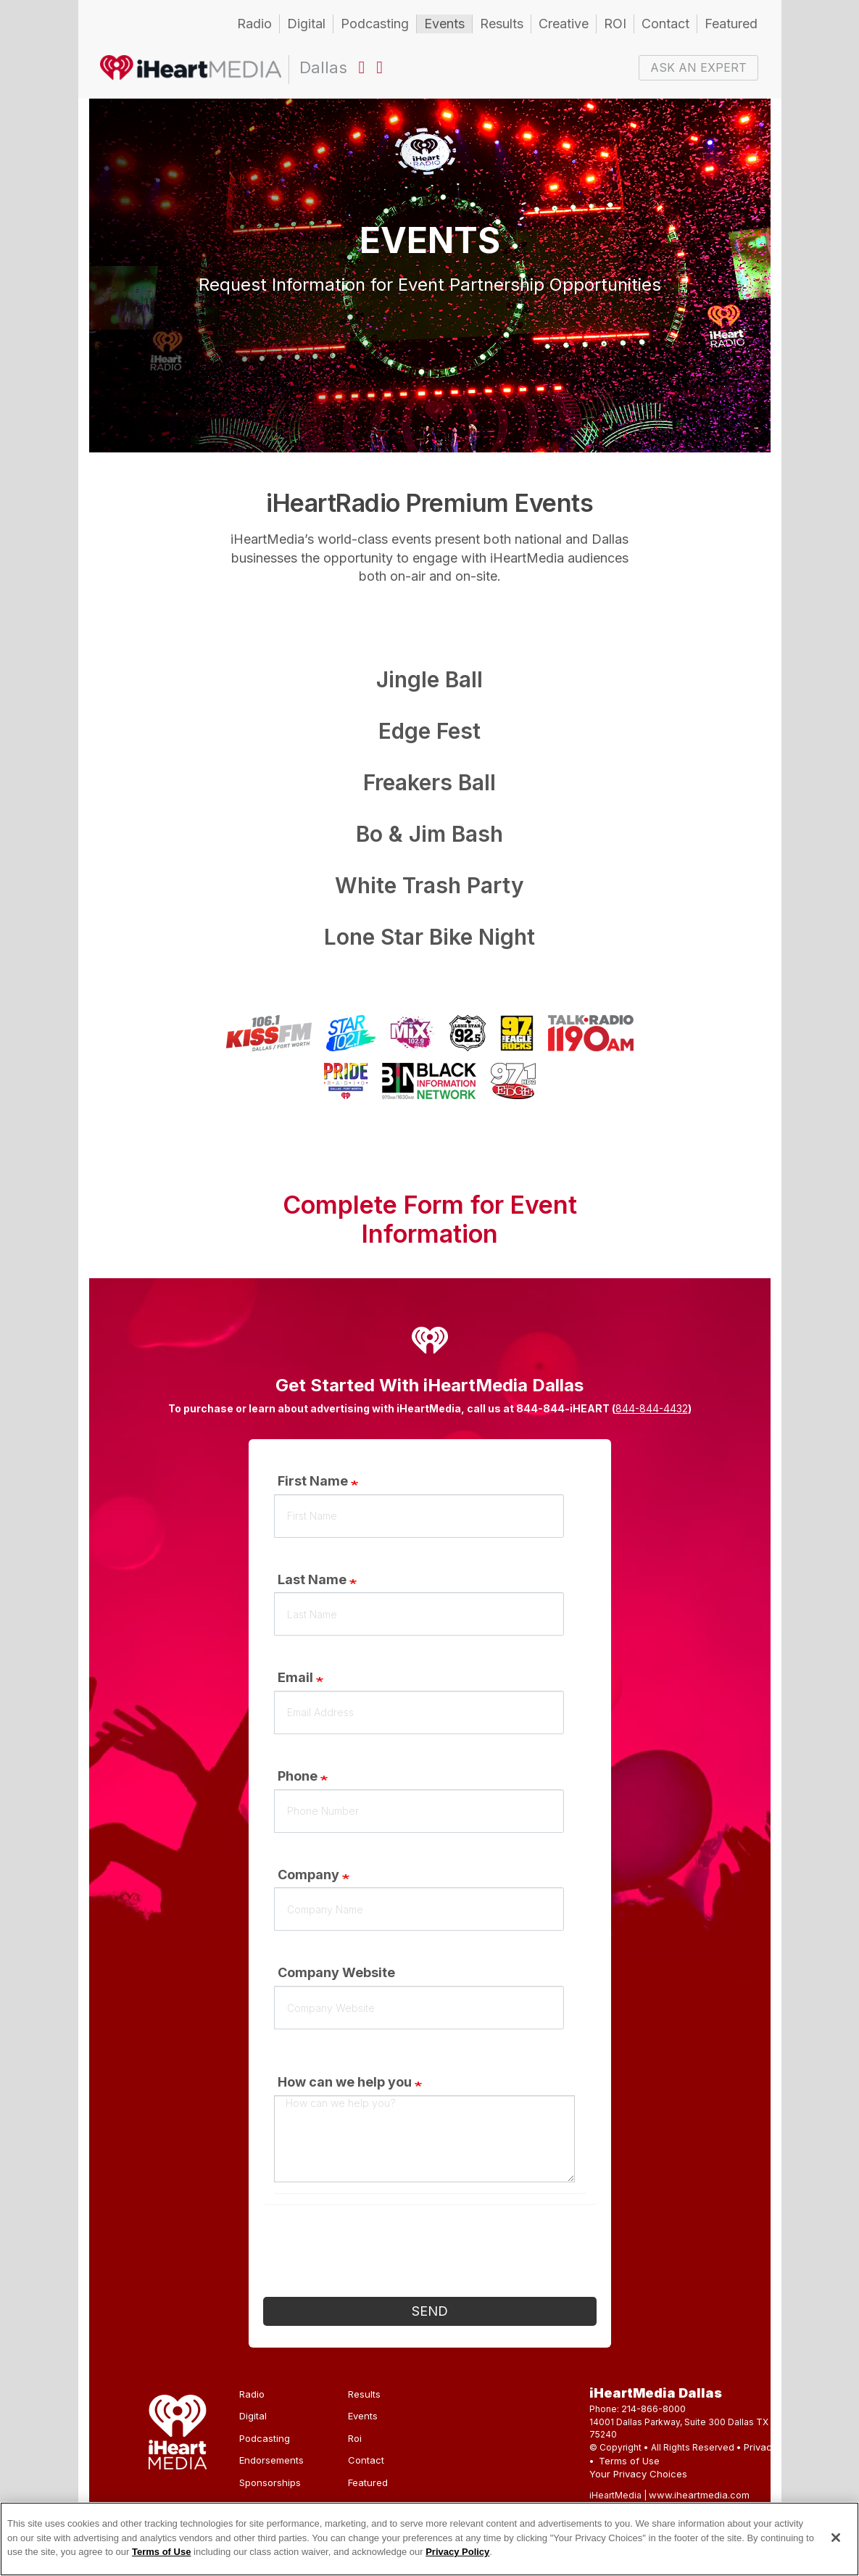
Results (501, 23)
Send (430, 2311)
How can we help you (345, 2082)
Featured (731, 23)
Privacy (760, 2447)
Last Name (312, 1579)
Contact (665, 23)
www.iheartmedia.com (699, 2495)
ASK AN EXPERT (698, 67)
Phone (298, 1776)
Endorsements (271, 2460)
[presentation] (373, 2254)
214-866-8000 (653, 2408)
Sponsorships (270, 2482)
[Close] (836, 2538)
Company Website (336, 1972)
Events (444, 23)
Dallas (190, 69)
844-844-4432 (651, 1408)
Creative (564, 23)
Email (295, 1677)
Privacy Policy (457, 2551)
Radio (254, 23)
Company (308, 1874)
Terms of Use (629, 2461)
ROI (615, 23)
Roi (355, 2438)
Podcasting (375, 23)
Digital (306, 23)
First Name (313, 1480)
